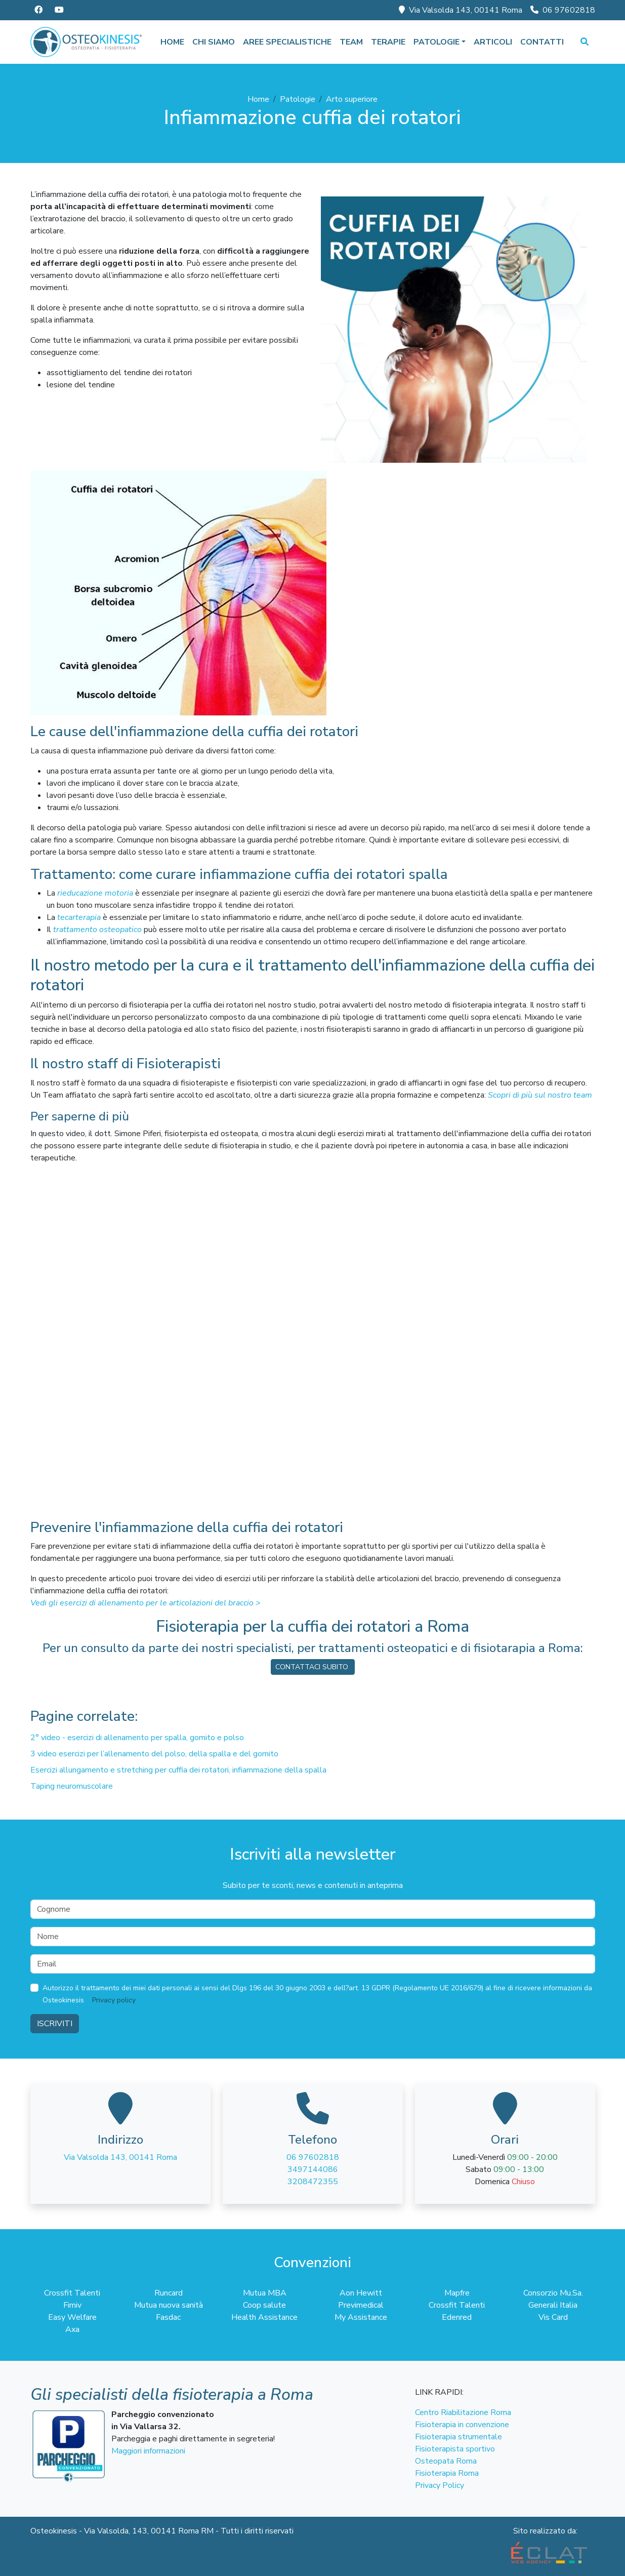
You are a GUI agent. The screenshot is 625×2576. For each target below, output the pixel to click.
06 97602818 (562, 10)
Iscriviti (54, 2023)
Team (351, 42)
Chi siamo (213, 42)
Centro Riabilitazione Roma (463, 2412)
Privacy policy (114, 2000)
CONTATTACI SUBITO (312, 1667)
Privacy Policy (439, 2485)
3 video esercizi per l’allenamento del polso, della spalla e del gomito (154, 1753)
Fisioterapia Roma (447, 2473)
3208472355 (312, 2181)
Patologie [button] (436, 42)
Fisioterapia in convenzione (462, 2424)
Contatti (542, 42)
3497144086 (312, 2169)
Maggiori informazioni (148, 2451)
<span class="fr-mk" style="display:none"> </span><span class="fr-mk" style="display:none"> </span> (312, 1331)
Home (172, 42)
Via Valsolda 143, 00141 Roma (460, 10)
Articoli (493, 42)
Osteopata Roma (446, 2461)
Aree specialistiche (287, 42)
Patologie (297, 99)
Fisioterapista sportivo (455, 2448)
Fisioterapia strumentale (458, 2436)
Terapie (388, 42)
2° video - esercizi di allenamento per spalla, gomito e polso (137, 1737)
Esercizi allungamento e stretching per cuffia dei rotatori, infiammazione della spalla (178, 1770)
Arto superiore (352, 99)
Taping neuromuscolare (71, 1786)
